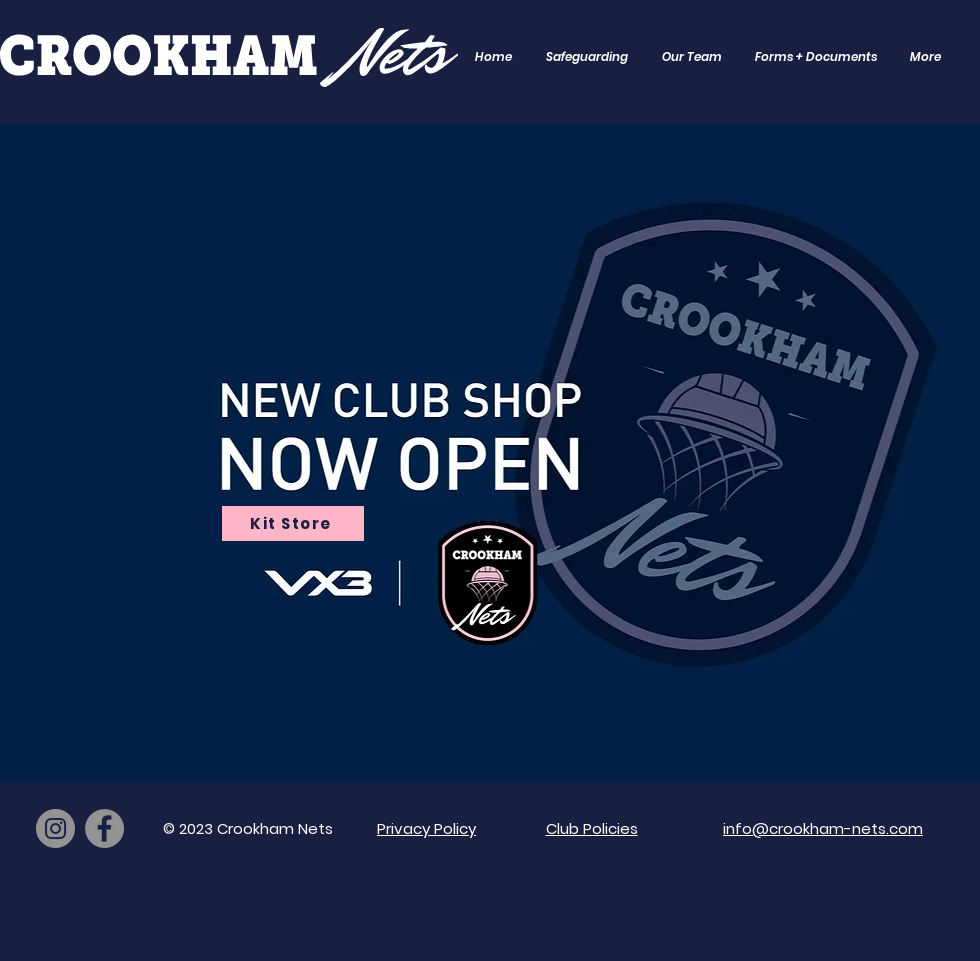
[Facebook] (104, 828)
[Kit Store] (293, 523)
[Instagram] (55, 828)
